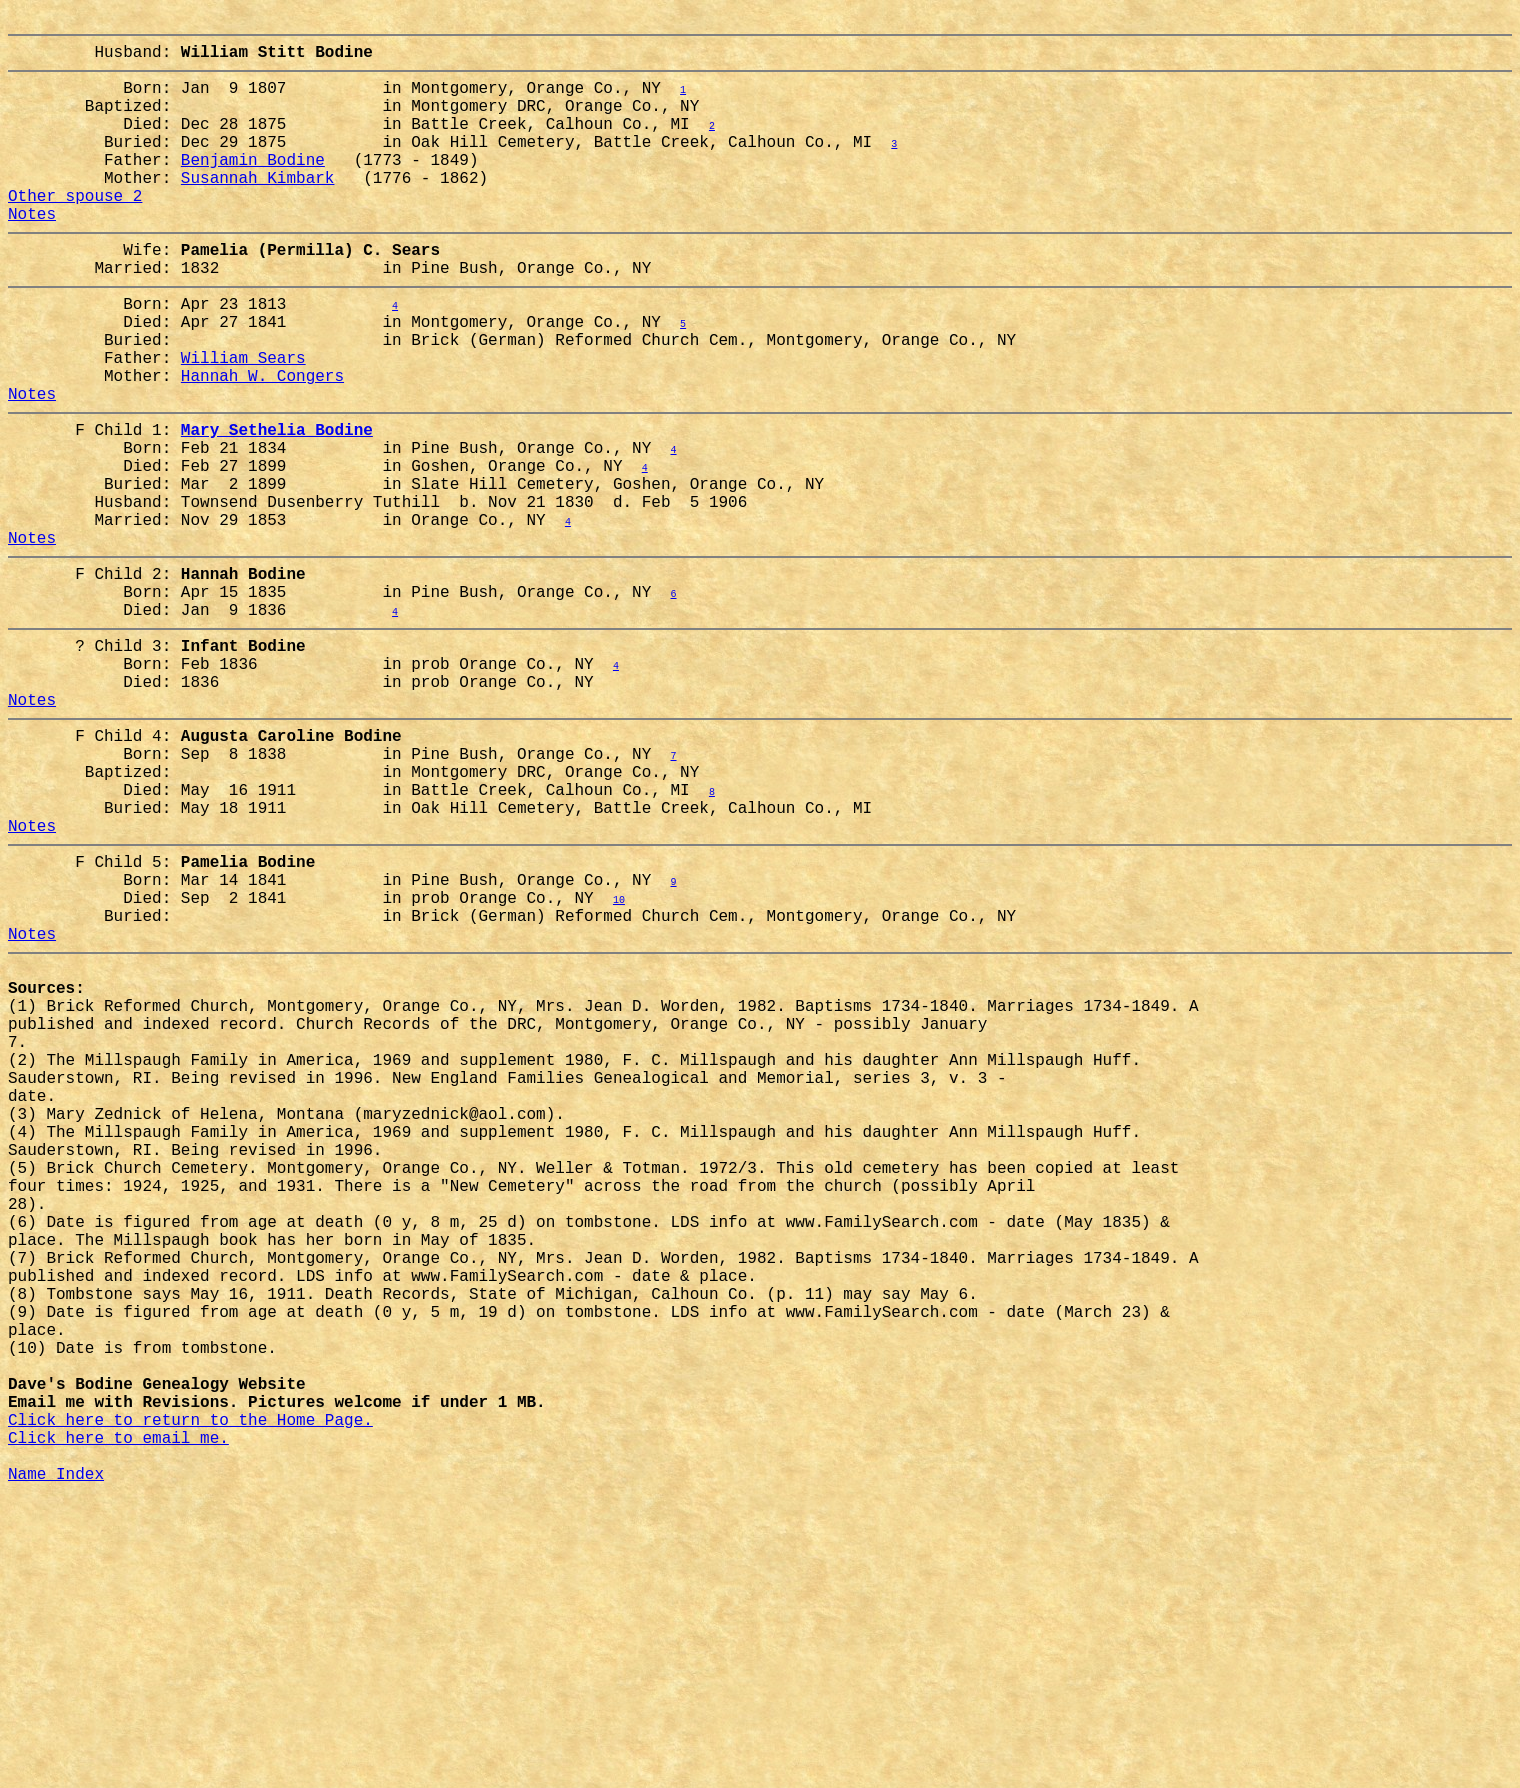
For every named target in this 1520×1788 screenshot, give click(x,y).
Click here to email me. (118, 1717)
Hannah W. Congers (262, 443)
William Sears (243, 421)
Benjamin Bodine (253, 187)
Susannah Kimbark (258, 209)
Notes (32, 253)
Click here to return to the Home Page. (190, 1695)
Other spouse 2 (75, 231)
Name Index (56, 1761)
